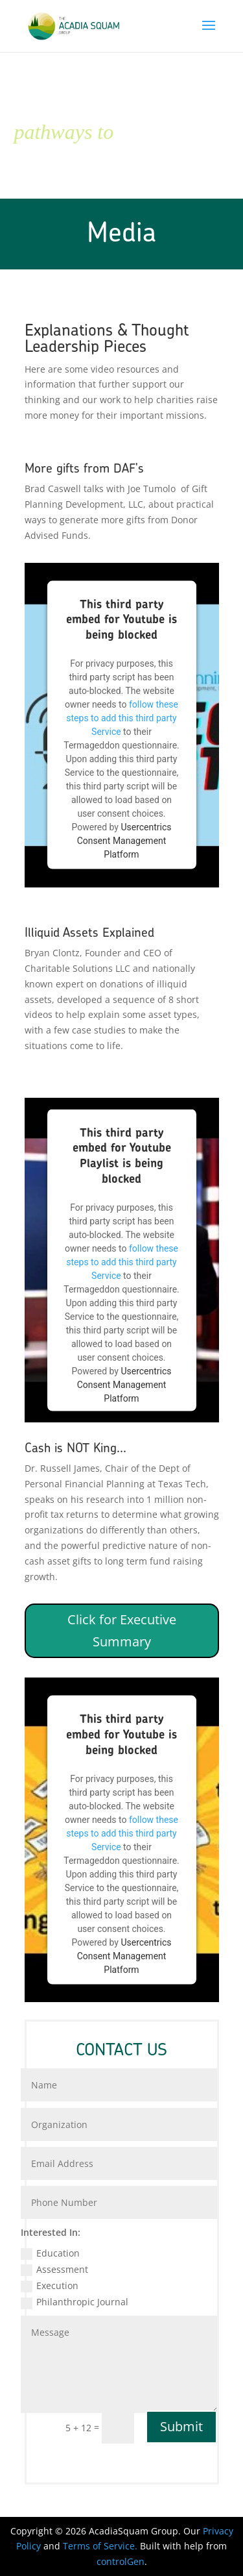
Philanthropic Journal (74, 2302)
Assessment (54, 2269)
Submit (181, 2426)
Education (50, 2253)
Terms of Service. (101, 2546)
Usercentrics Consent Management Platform (124, 841)
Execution (49, 2285)
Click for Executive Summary (121, 1630)
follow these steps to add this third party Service (122, 718)
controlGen (121, 2561)
